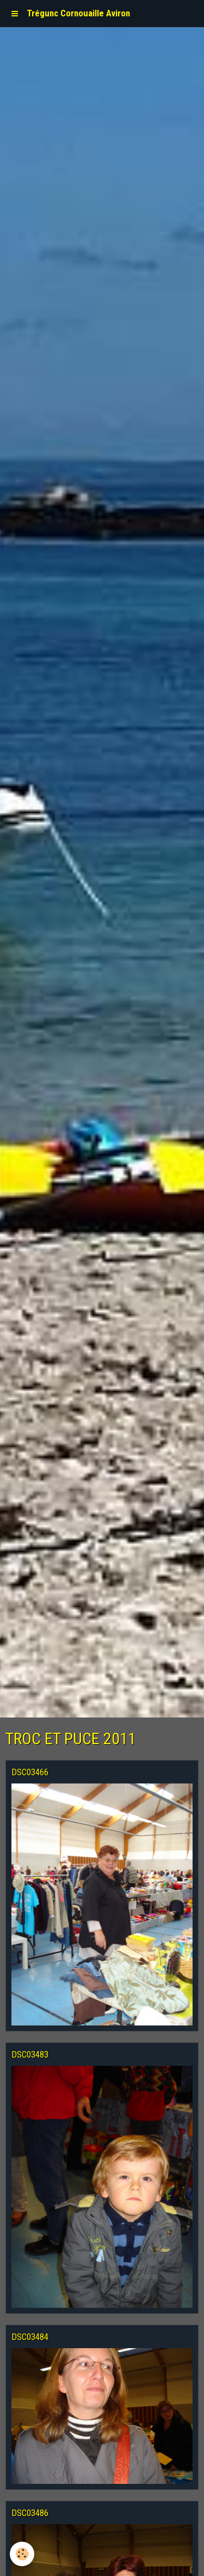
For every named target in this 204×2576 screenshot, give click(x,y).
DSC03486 (29, 2512)
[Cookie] (22, 2554)
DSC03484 (29, 2336)
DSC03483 (29, 2054)
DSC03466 (29, 1772)
